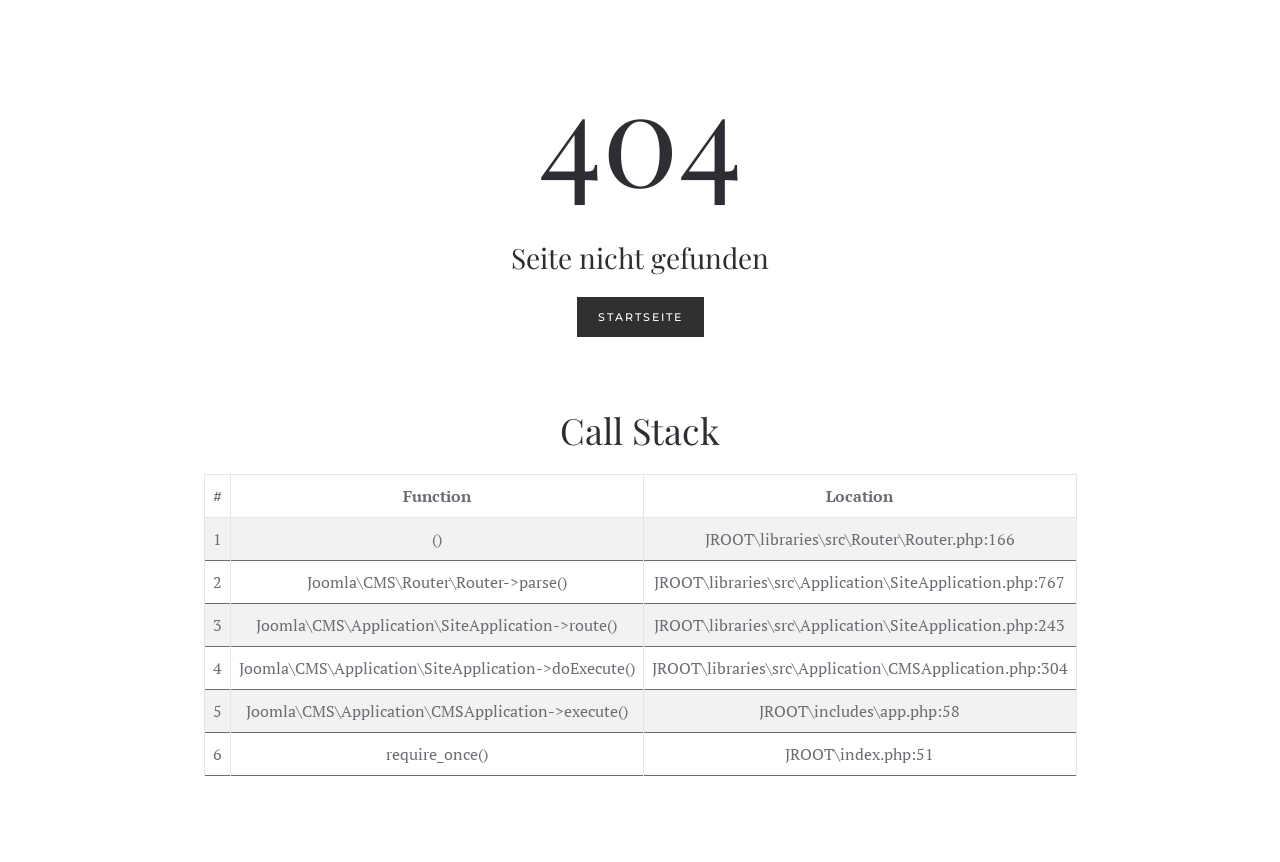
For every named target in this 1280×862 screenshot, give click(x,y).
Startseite (640, 317)
